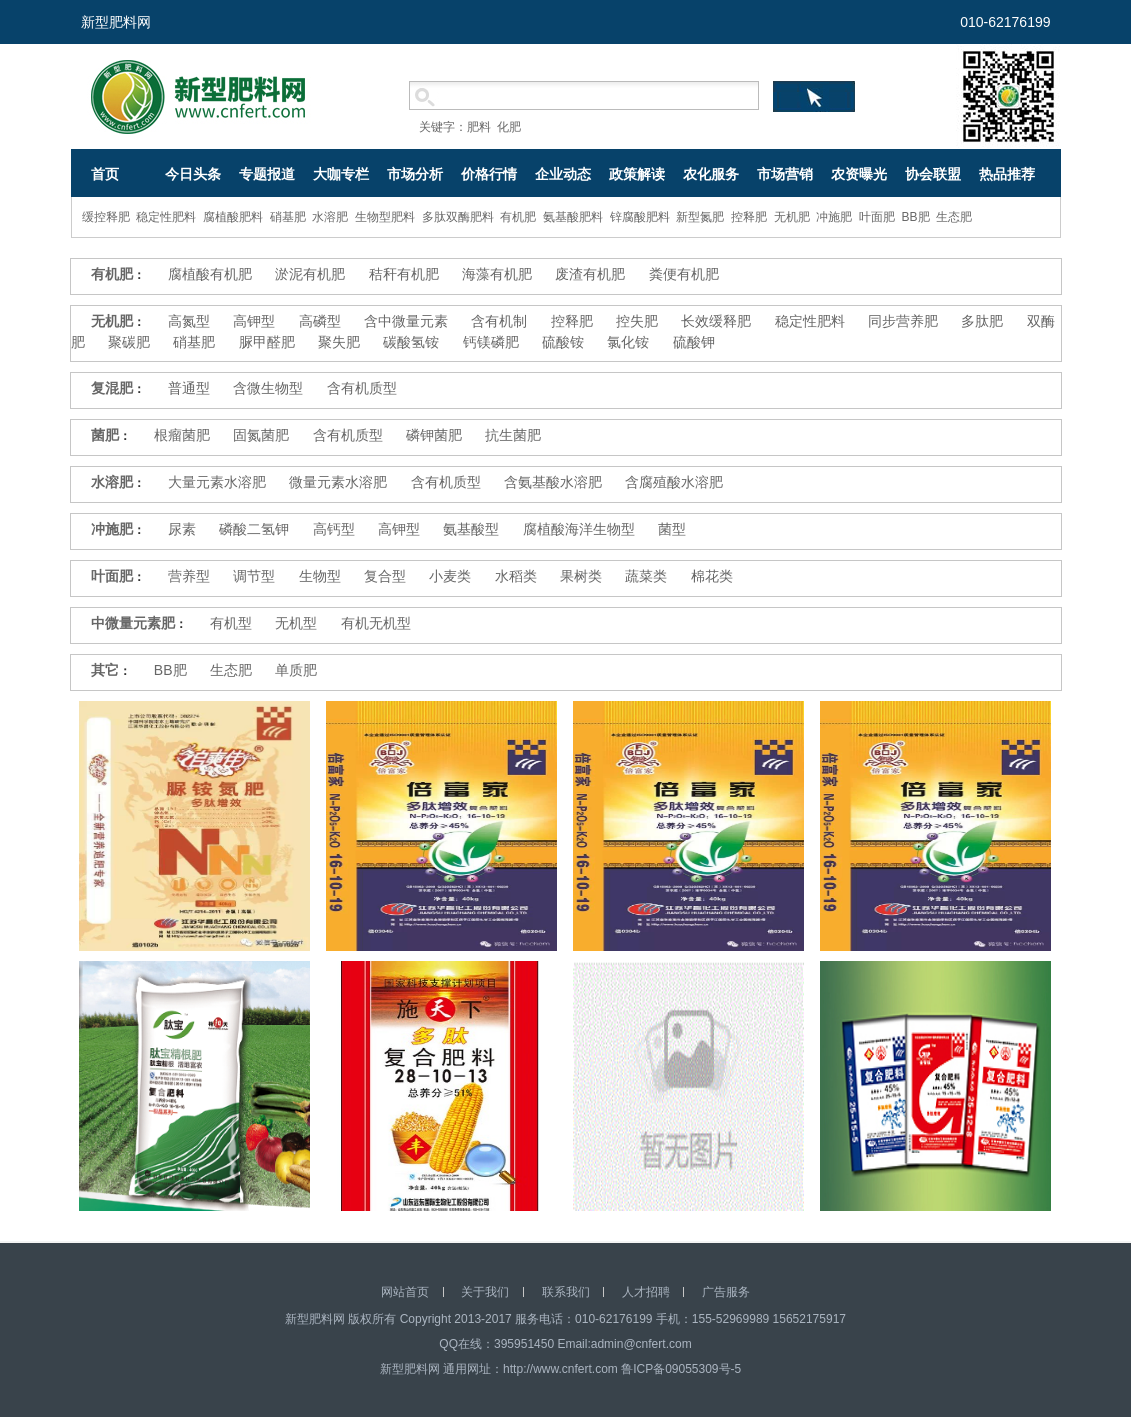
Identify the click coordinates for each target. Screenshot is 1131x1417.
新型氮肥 (700, 217)
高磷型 (320, 321)
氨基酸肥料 (573, 217)
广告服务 (726, 1292)
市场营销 (785, 174)
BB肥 (916, 217)
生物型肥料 (385, 217)
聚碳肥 (129, 342)
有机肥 (518, 217)
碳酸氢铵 (411, 342)
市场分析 (415, 174)
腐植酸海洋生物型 (579, 529)
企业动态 (563, 174)
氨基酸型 (471, 529)
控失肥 (637, 321)
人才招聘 (646, 1292)
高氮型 (189, 321)
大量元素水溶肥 (217, 482)
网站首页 (405, 1292)
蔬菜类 (646, 576)
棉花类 (712, 576)
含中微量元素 (406, 321)
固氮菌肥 (261, 435)
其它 (105, 670)
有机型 (231, 623)
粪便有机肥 (684, 274)
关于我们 (485, 1292)
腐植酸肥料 (233, 217)
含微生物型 (268, 388)
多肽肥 (982, 321)
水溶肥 (330, 217)
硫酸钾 (694, 342)
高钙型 (334, 529)
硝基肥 (288, 217)
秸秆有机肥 (404, 274)
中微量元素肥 (133, 623)
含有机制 (499, 321)
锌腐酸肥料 (640, 217)
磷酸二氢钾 (254, 529)
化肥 (509, 127)
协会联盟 (933, 174)
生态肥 (954, 217)
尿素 (182, 529)
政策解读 (637, 174)
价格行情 (489, 174)
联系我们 (566, 1292)
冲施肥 (834, 217)
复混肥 (112, 388)
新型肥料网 (116, 22)
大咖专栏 (341, 174)
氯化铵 (628, 342)
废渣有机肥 (590, 274)
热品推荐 (1007, 174)
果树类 (581, 576)
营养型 (189, 576)
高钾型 (254, 321)
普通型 (189, 388)
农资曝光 (859, 174)
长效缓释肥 (716, 321)
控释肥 (749, 217)
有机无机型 (376, 623)
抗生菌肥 (513, 435)
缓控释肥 (106, 217)
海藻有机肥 (497, 274)
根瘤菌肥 (182, 435)
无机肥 (792, 217)
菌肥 (105, 435)
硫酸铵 (563, 342)
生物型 (320, 576)
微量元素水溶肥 (338, 482)
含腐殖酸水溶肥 (674, 482)
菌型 (672, 529)
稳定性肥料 (166, 217)
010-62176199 (1005, 22)
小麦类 (450, 576)
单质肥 (296, 670)
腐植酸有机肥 (210, 274)
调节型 (254, 576)
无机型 (296, 623)
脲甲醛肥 (267, 342)
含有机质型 (362, 388)
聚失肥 (339, 342)
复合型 (385, 576)
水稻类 (516, 576)
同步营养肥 (903, 321)
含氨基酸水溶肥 (553, 482)
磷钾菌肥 (434, 435)
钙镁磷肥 (491, 342)
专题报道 (267, 174)
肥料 (479, 127)
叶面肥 (877, 217)
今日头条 (193, 174)
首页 (105, 174)
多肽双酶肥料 (458, 217)
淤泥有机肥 (310, 274)
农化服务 (711, 174)
